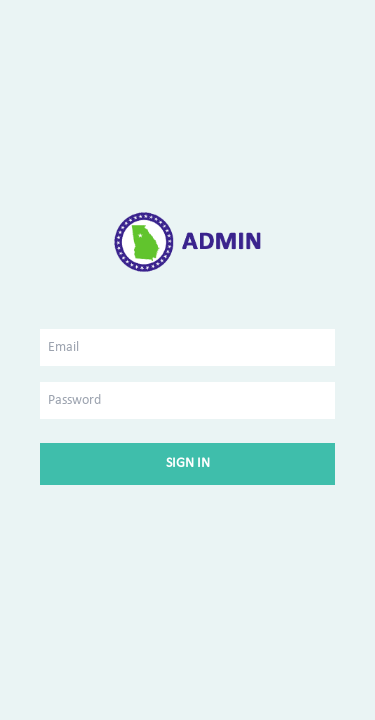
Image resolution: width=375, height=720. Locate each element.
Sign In (188, 463)
